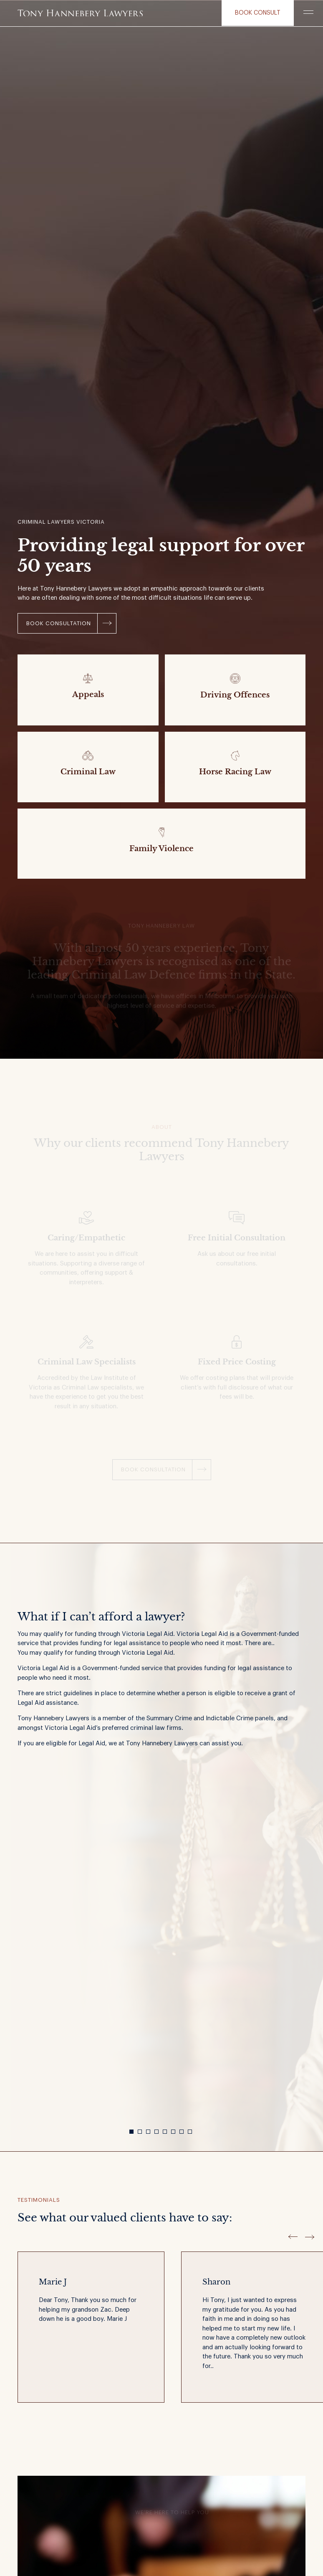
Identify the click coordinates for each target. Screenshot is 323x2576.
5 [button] (165, 2132)
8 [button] (190, 2132)
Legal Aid (54, 1668)
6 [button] (173, 2132)
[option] (161, 1686)
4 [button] (156, 2132)
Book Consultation (58, 623)
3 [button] (148, 2132)
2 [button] (140, 2132)
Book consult (257, 13)
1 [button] (131, 2132)
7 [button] (181, 2132)
